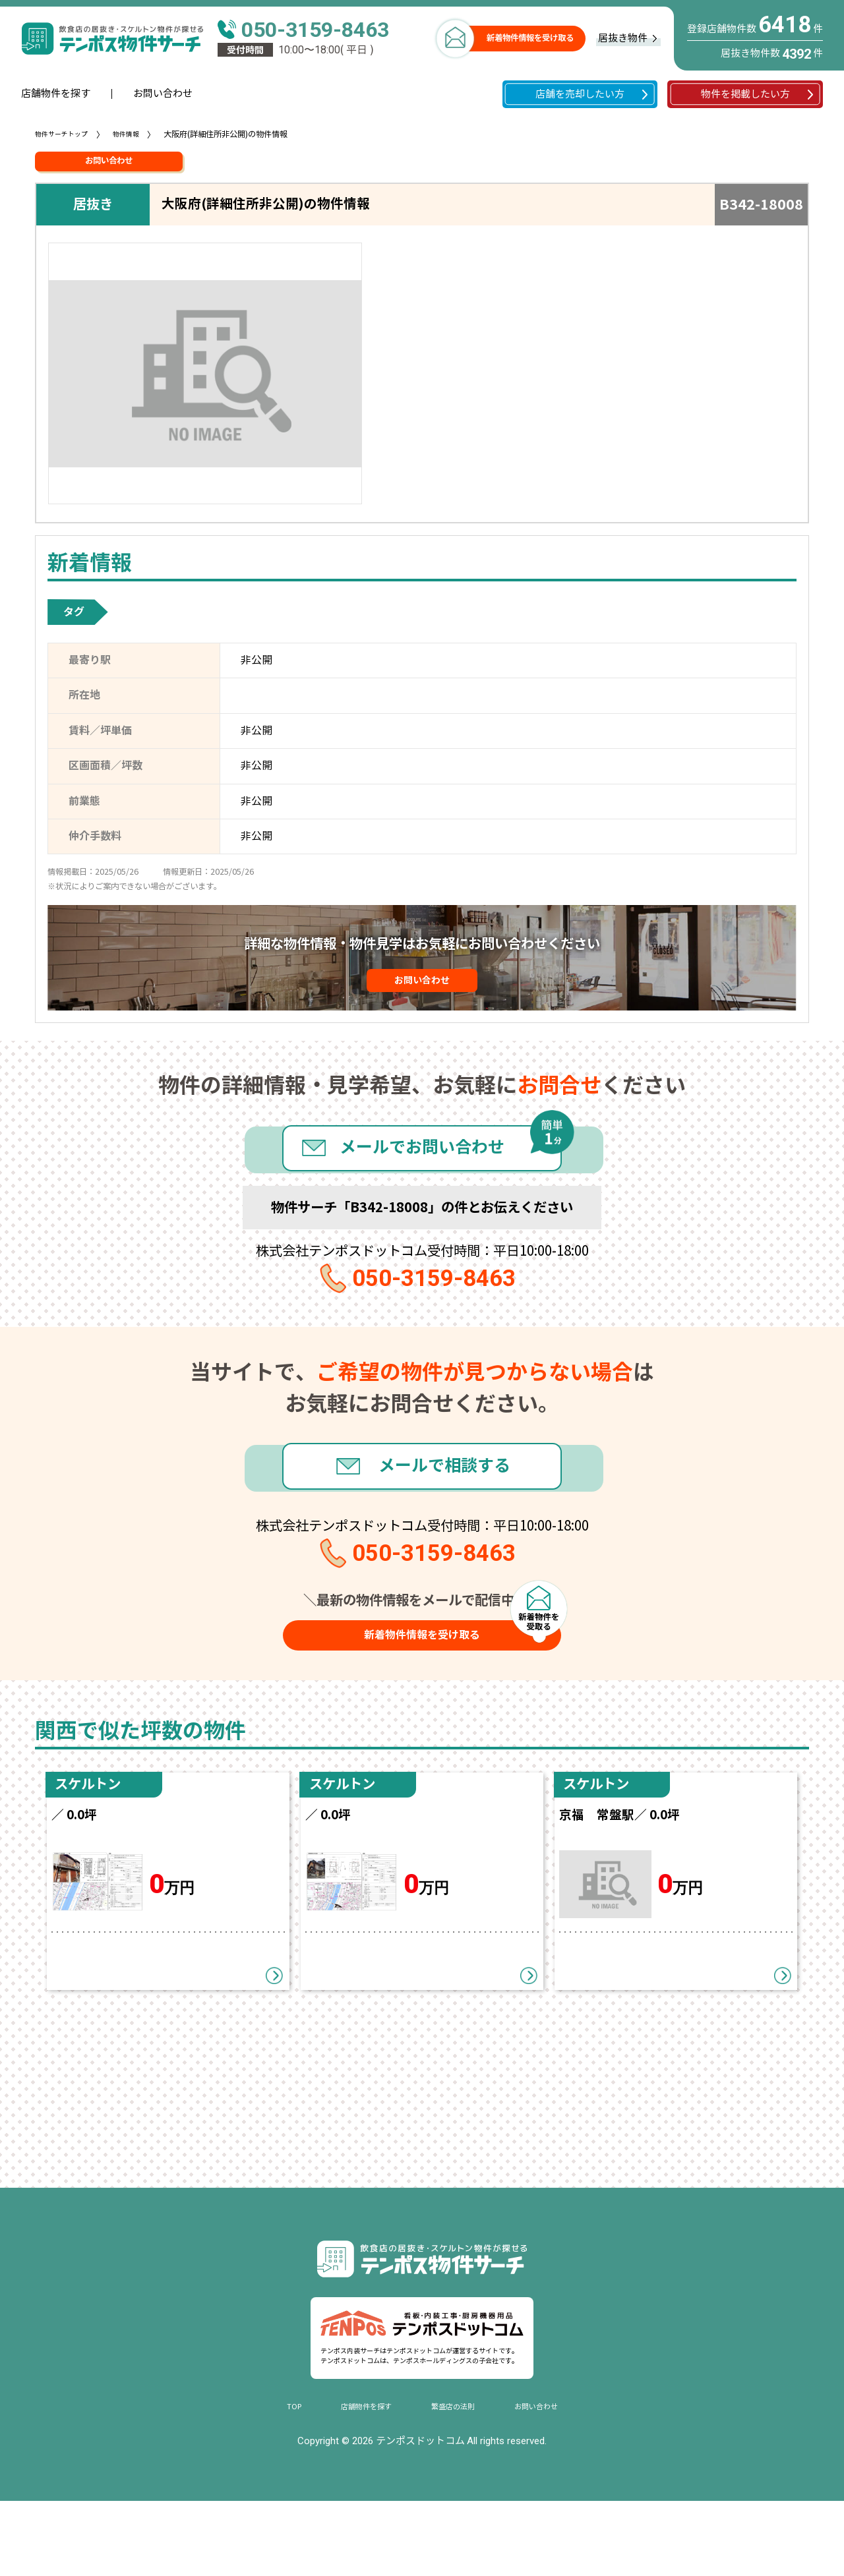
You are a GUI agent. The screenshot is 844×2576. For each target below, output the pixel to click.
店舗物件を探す (55, 94)
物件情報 (139, 134)
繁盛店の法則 (457, 2481)
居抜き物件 (623, 38)
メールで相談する (451, 1509)
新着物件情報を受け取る (530, 38)
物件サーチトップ (66, 134)
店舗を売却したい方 (579, 94)
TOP (275, 2481)
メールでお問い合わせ (422, 1170)
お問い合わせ (163, 94)
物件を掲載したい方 (745, 94)
